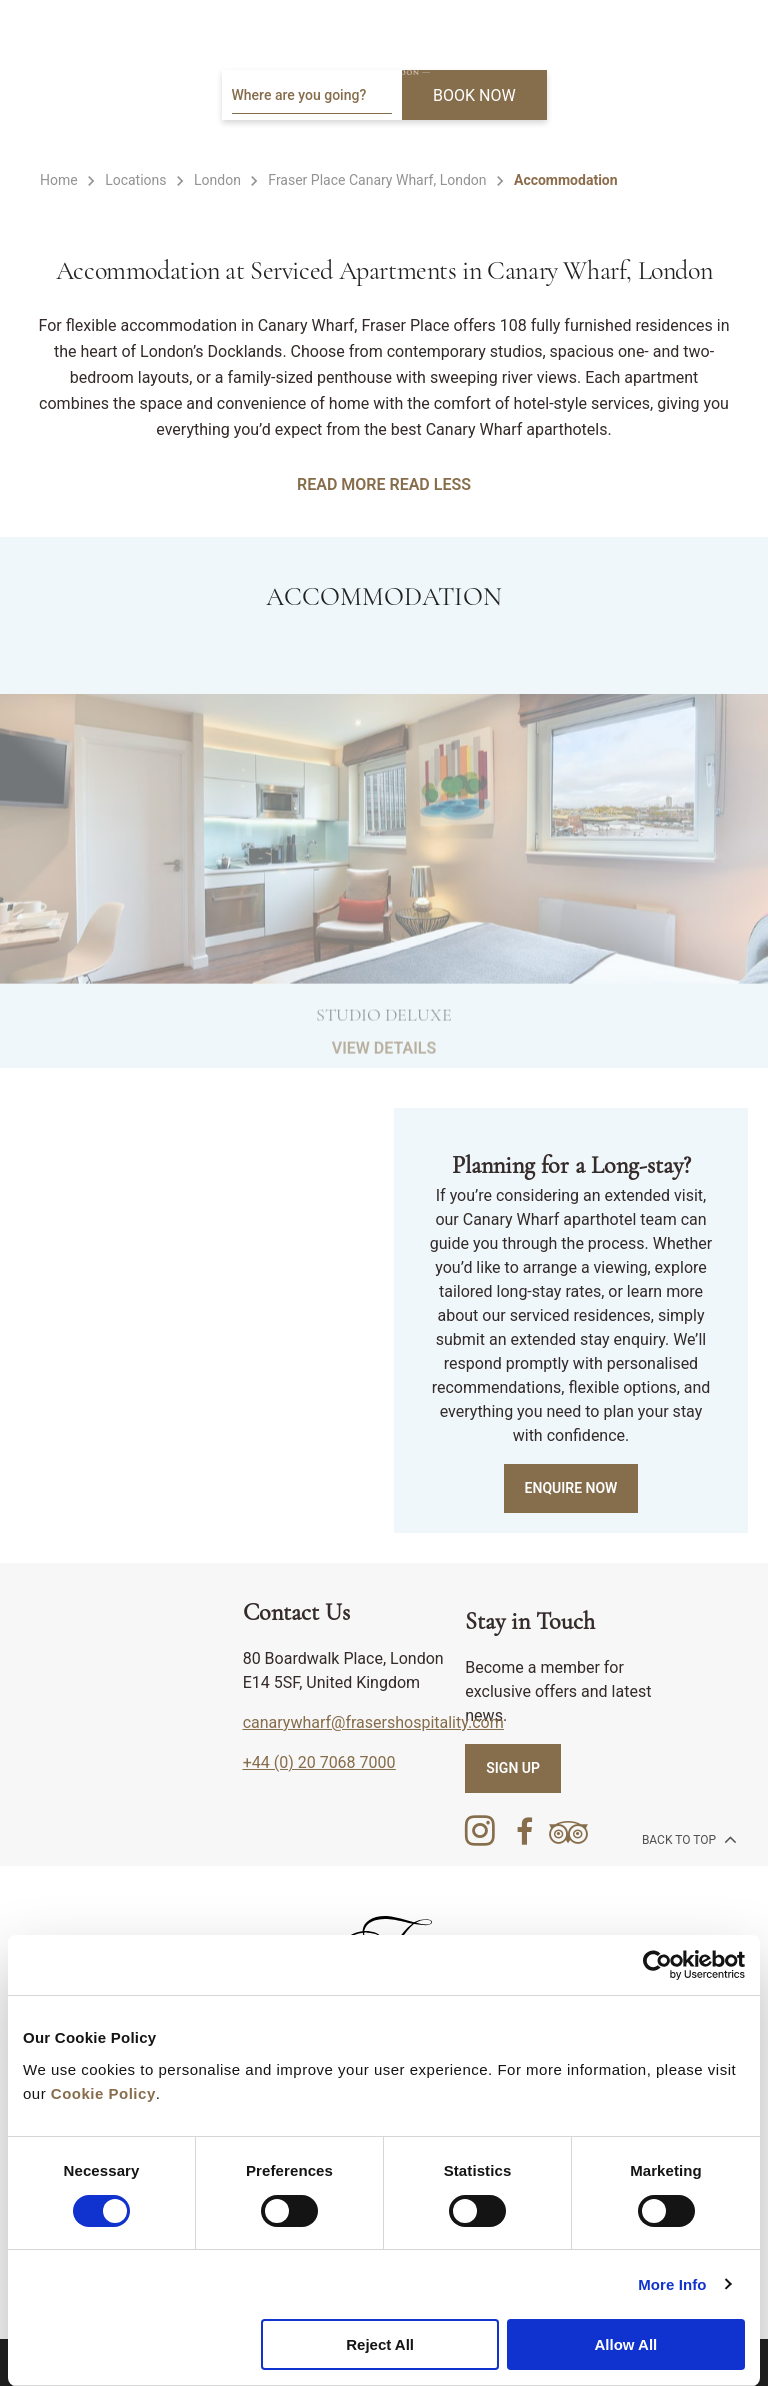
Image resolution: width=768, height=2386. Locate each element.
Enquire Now (571, 1488)
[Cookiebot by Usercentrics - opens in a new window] (657, 1965)
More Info (672, 2284)
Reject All (380, 2344)
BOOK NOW (474, 95)
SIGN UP (513, 1768)
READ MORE (341, 484)
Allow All (625, 2344)
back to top (687, 1839)
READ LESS (429, 484)
